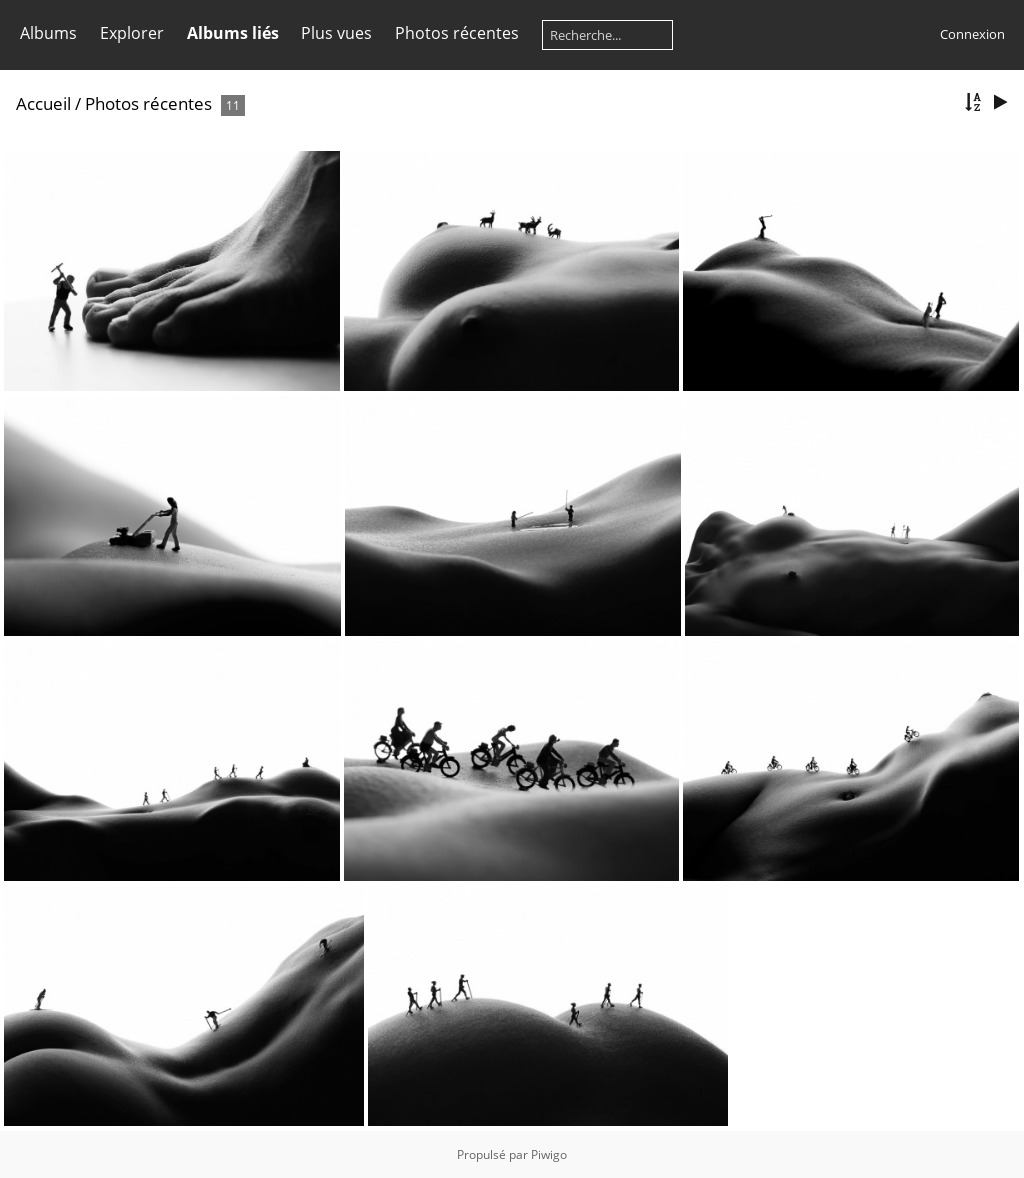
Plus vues (336, 33)
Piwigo (549, 1154)
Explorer (132, 33)
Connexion (972, 34)
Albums (48, 33)
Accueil (43, 103)
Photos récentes (457, 33)
